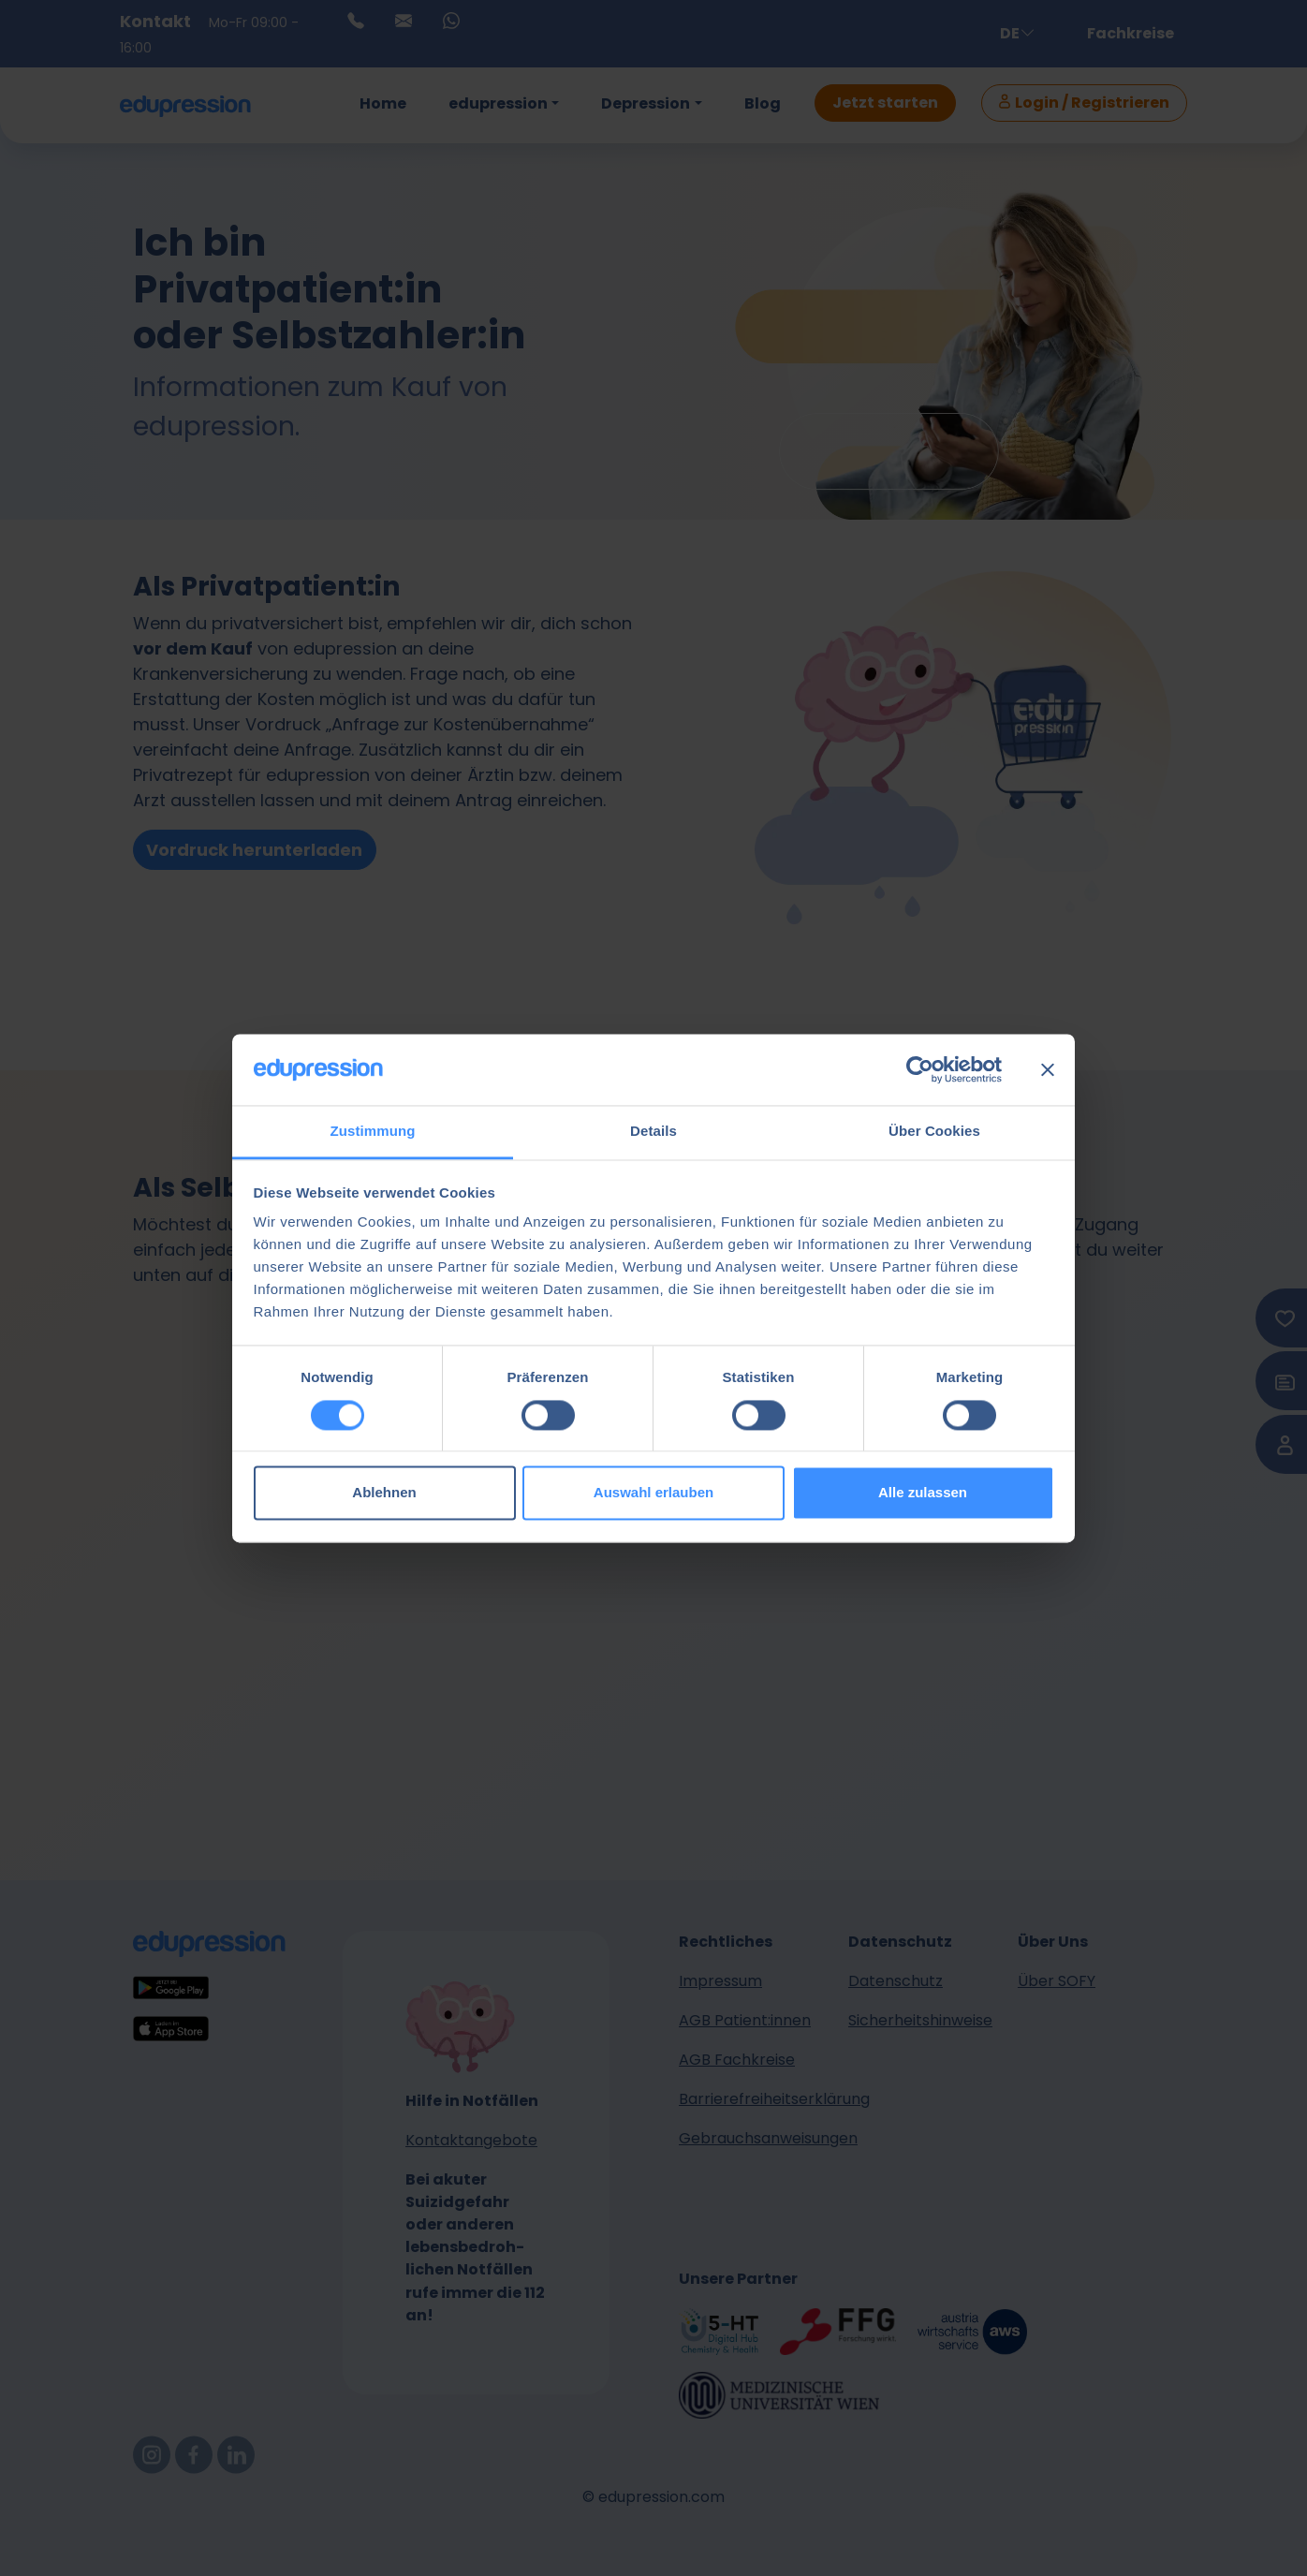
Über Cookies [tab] (934, 1132)
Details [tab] (653, 1132)
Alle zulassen (922, 1493)
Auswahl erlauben (653, 1493)
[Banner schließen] (1047, 1069)
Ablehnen (384, 1493)
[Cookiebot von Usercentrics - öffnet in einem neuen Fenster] (920, 1069)
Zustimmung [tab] (373, 1132)
